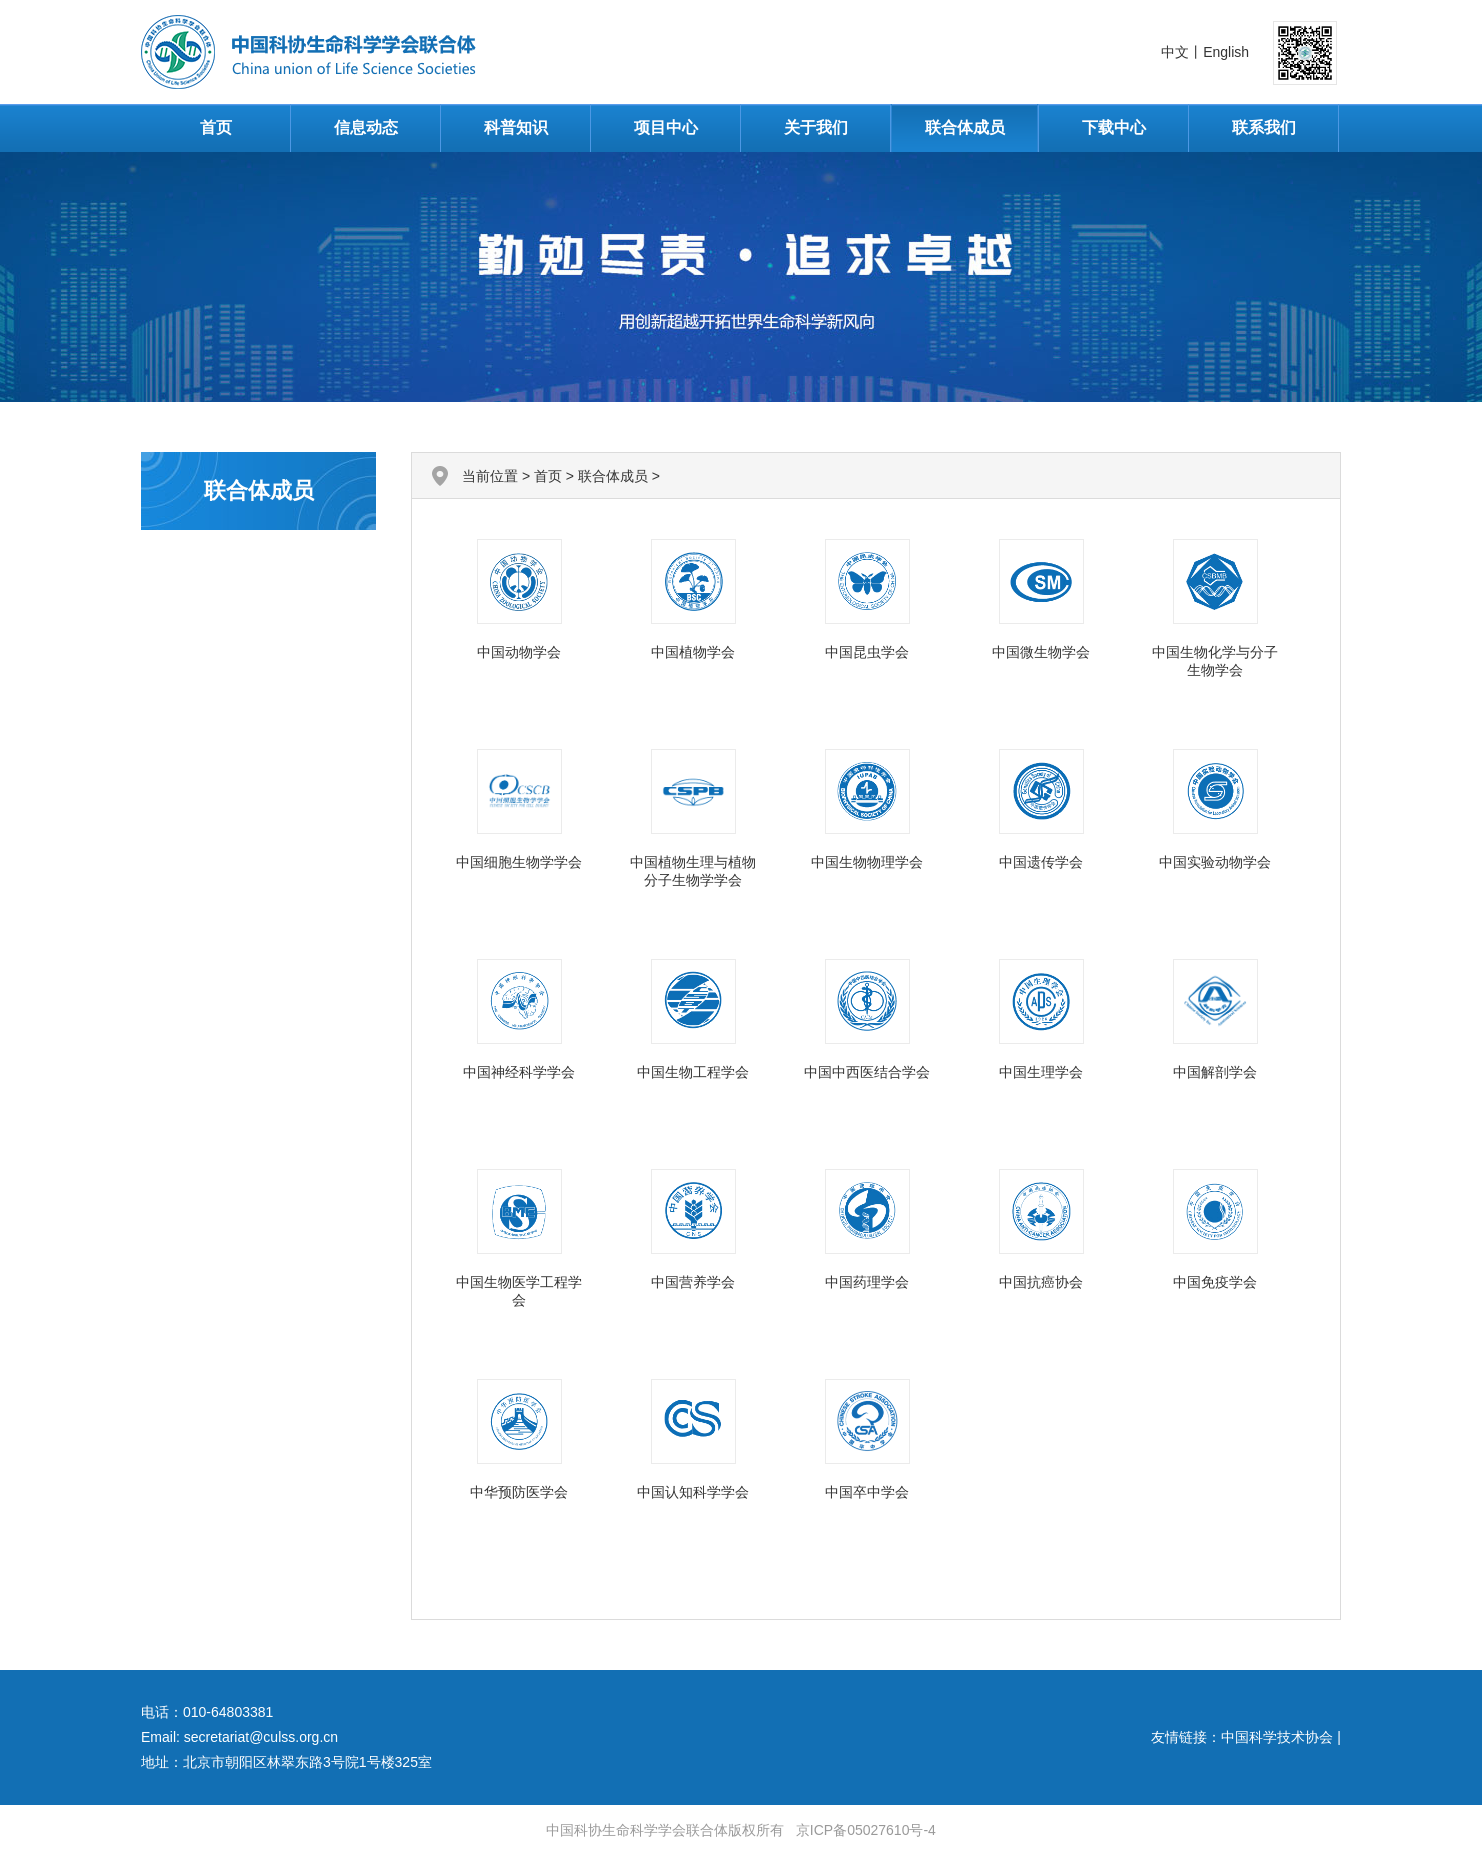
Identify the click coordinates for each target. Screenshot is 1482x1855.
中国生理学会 (1041, 1072)
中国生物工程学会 (693, 1072)
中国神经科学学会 (519, 1072)
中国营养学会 (693, 1282)
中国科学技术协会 (1277, 1737)
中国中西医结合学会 (867, 1072)
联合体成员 (965, 127)
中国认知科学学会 (693, 1492)
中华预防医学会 (519, 1492)
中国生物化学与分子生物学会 (1215, 661)
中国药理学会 (867, 1282)
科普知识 (516, 127)
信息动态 (366, 127)
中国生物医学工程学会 (519, 1291)
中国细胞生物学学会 (519, 862)
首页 (216, 127)
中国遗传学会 (1041, 862)
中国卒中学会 (867, 1492)
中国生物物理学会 (867, 862)
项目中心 (666, 127)
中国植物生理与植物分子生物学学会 (693, 871)
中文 (1175, 52)
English (1226, 52)
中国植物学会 (693, 652)
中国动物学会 (519, 652)
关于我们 (816, 127)
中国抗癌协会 (1041, 1282)
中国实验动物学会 (1215, 862)
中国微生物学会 (1041, 652)
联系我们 (1264, 127)
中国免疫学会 (1215, 1282)
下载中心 (1114, 127)
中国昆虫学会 (867, 652)
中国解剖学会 (1215, 1072)
